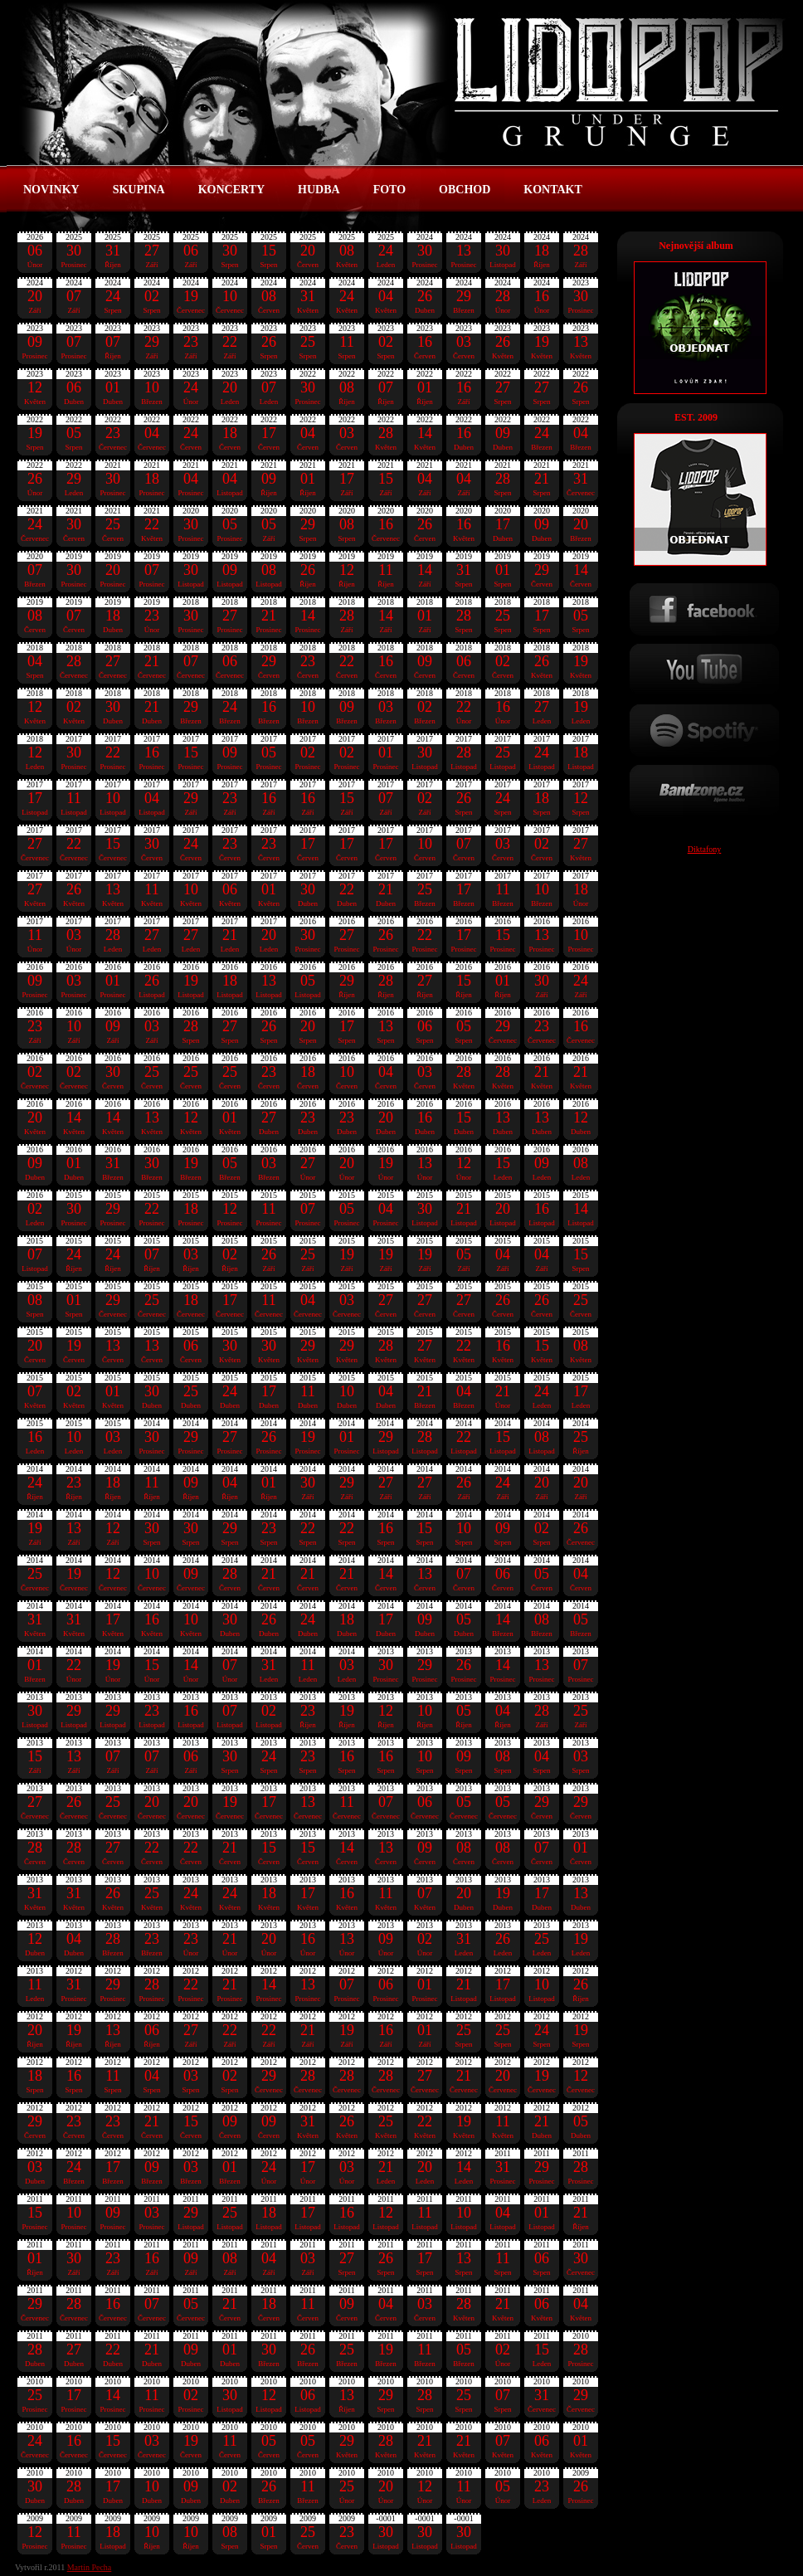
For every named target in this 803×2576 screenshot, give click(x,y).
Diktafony (705, 849)
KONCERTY (231, 189)
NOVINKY (51, 189)
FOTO (389, 189)
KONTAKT (552, 189)
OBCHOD (464, 189)
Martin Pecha (89, 2567)
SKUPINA (139, 189)
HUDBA (319, 189)
